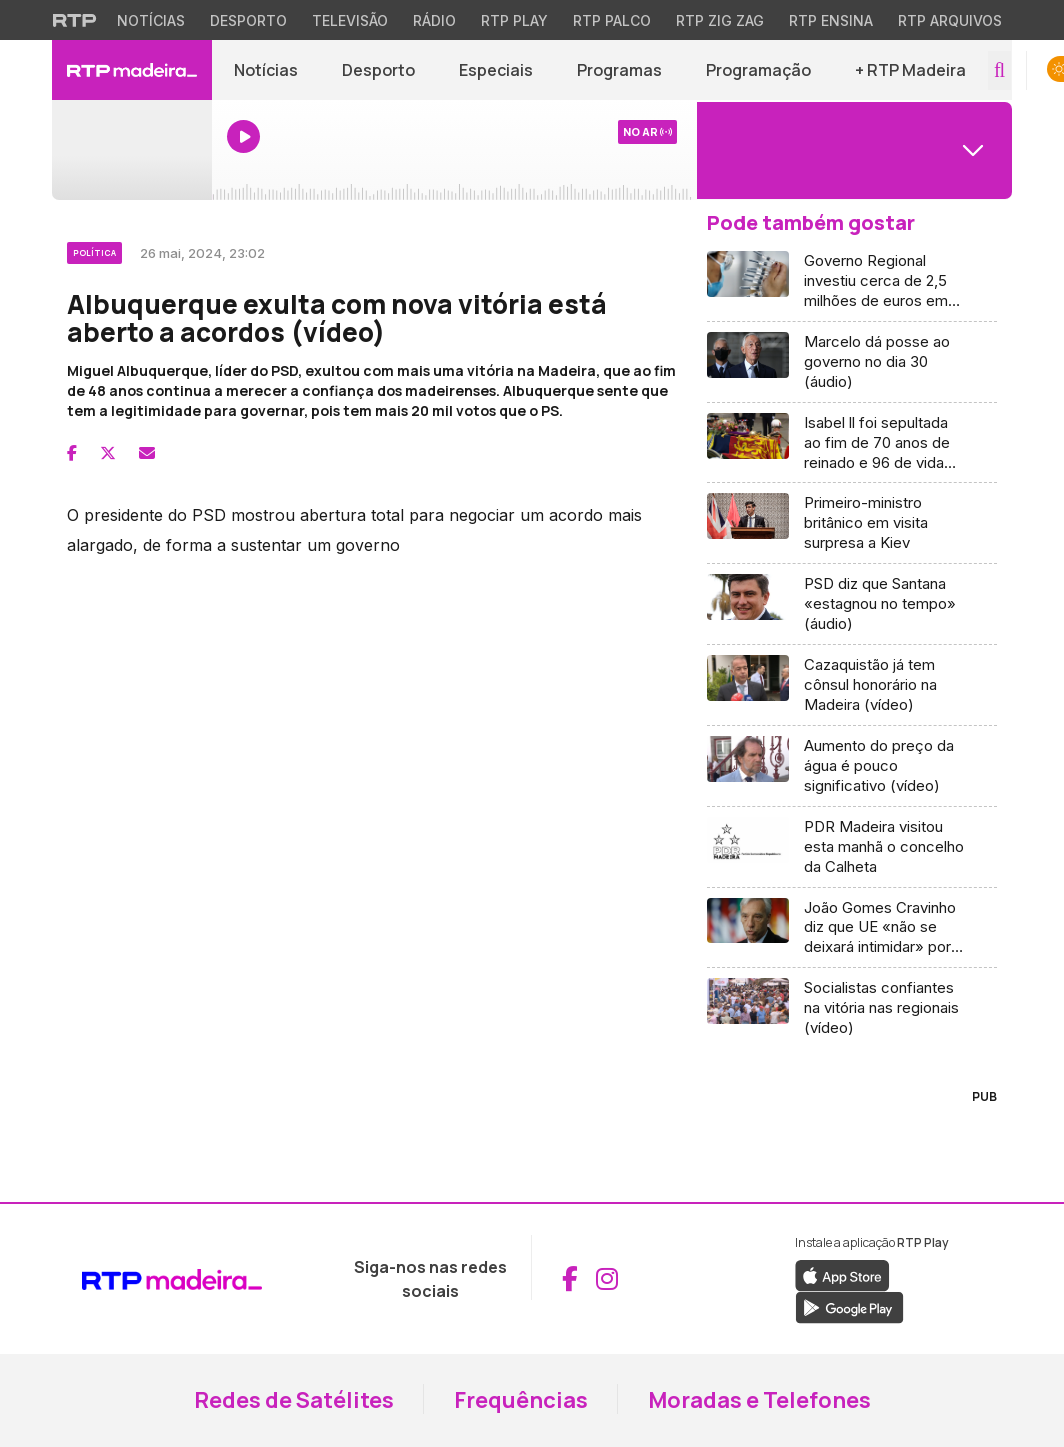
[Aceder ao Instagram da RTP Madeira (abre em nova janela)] (607, 1279)
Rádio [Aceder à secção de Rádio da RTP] (434, 20)
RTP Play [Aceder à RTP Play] (514, 20)
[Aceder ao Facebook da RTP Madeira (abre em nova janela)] (570, 1279)
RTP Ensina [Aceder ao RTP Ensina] (831, 20)
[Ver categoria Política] (96, 250)
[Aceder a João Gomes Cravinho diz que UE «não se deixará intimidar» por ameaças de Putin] (852, 928)
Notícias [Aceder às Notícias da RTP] (151, 20)
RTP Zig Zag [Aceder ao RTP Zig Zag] (720, 20)
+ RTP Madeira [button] (910, 70)
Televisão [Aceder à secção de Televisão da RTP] (350, 20)
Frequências (521, 1400)
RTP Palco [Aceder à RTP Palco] (612, 20)
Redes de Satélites (294, 1400)
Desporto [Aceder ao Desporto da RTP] (248, 20)
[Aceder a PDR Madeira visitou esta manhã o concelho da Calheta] (852, 847)
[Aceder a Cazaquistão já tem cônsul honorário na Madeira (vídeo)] (852, 685)
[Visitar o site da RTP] (75, 20)
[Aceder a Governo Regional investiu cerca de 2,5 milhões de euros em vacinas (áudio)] (852, 281)
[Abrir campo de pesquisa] (999, 70)
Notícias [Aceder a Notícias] (266, 70)
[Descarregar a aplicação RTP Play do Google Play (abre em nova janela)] (849, 1306)
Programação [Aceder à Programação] (758, 70)
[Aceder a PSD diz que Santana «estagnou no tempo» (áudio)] (852, 604)
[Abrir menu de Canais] (852, 150)
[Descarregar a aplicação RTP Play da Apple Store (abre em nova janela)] (842, 1274)
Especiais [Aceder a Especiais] (496, 70)
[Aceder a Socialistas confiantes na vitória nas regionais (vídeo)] (852, 1008)
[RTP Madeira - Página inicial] (132, 70)
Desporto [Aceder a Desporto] (378, 70)
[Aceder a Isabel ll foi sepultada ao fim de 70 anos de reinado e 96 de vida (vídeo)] (852, 443)
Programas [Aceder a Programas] (619, 70)
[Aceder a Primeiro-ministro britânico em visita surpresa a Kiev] (852, 523)
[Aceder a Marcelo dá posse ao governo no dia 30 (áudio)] (852, 362)
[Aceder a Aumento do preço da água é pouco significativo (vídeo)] (852, 766)
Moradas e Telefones (759, 1400)
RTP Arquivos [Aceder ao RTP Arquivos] (950, 20)
